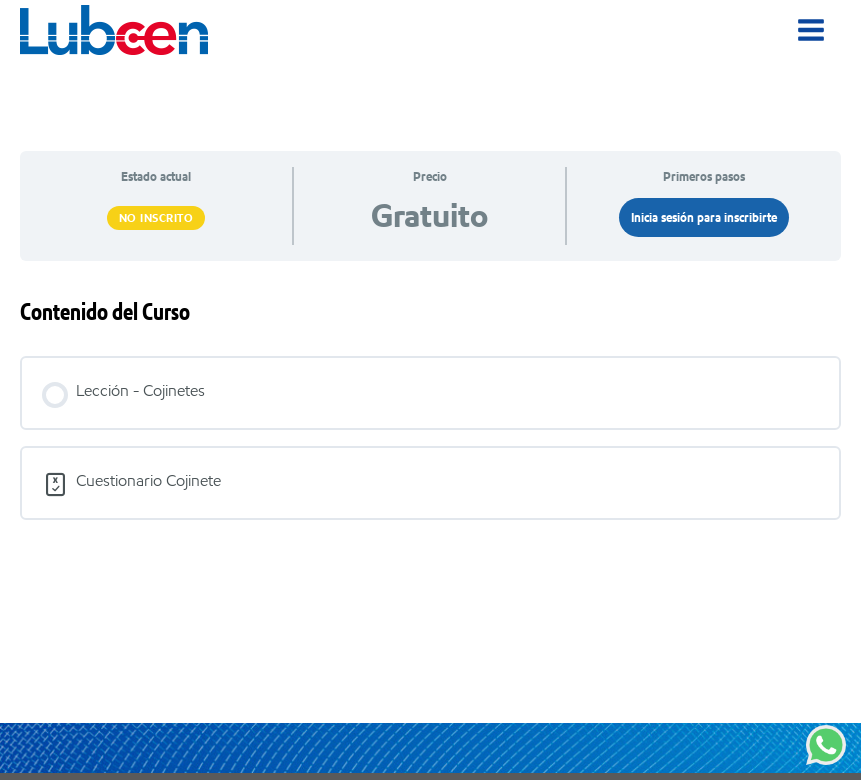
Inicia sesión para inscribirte (704, 217)
